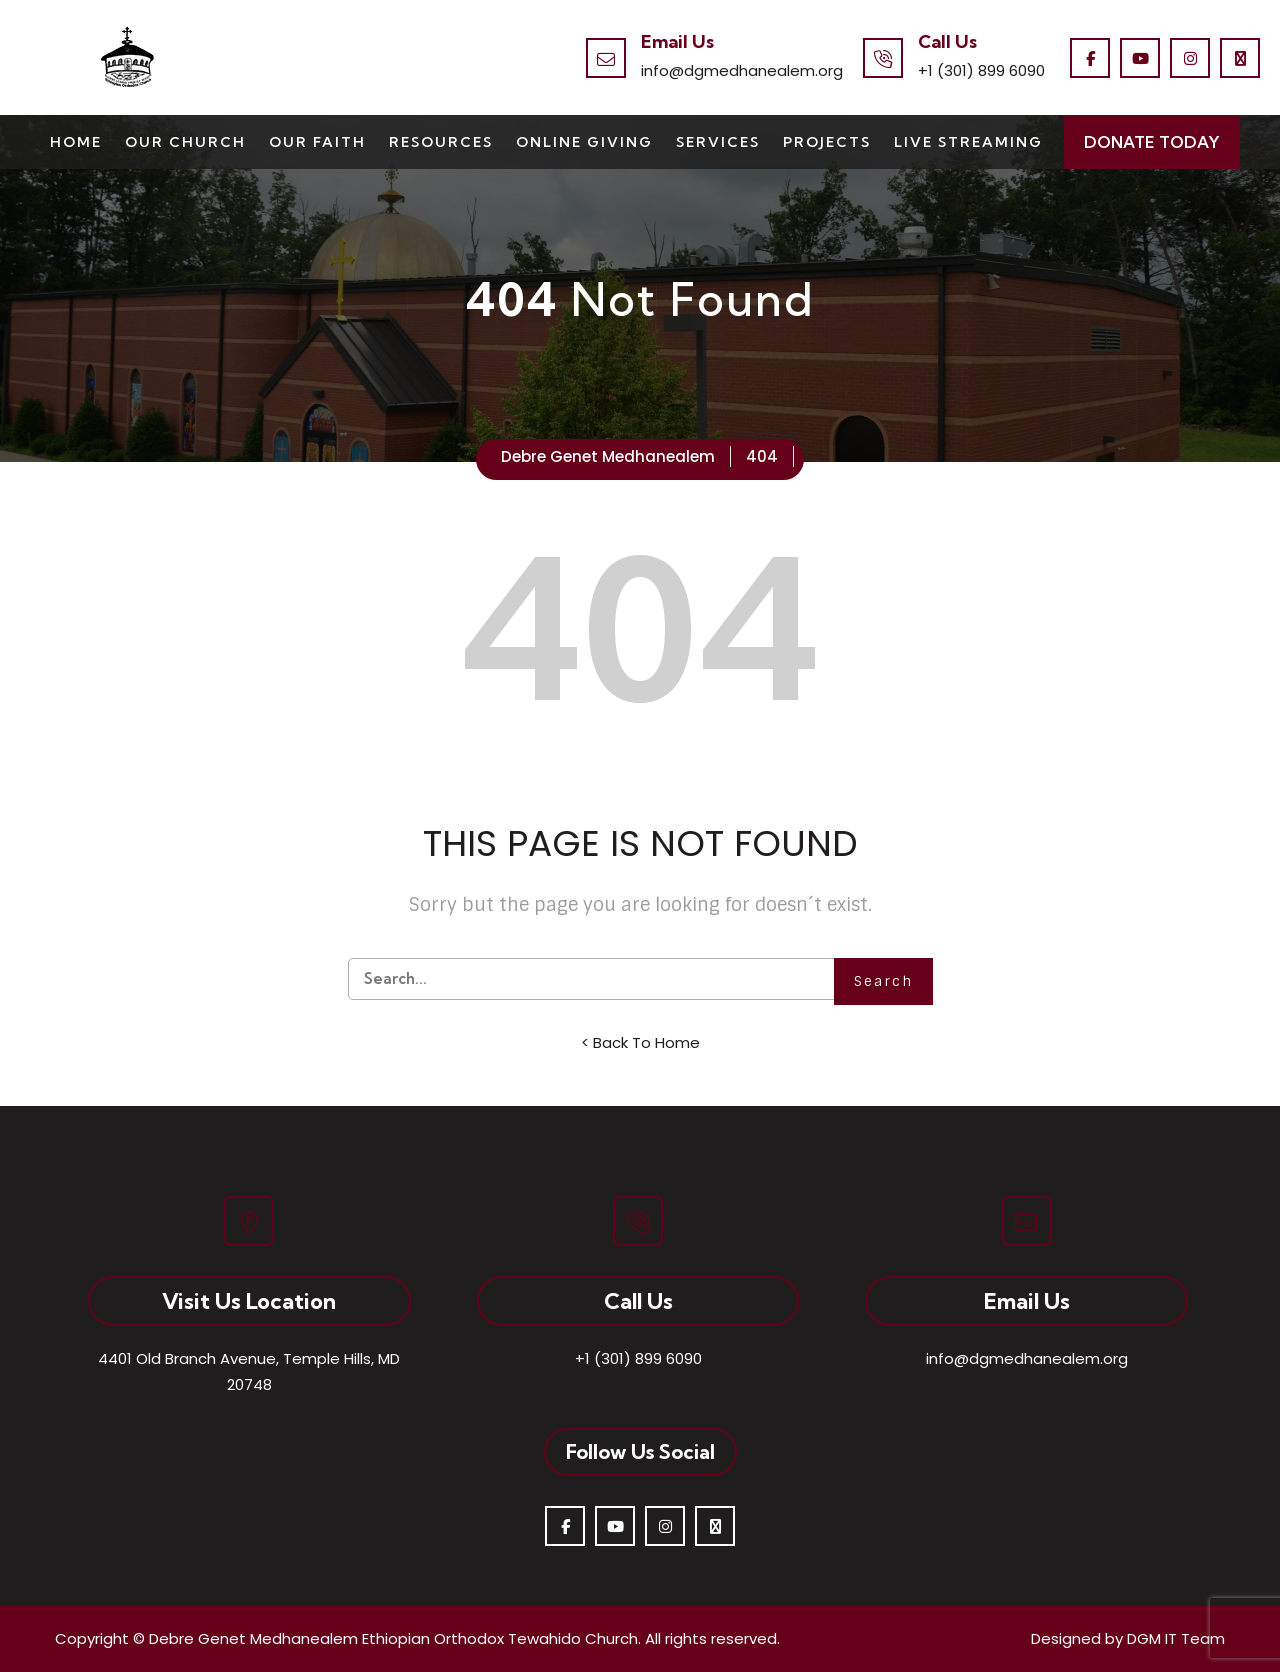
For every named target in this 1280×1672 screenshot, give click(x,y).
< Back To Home (640, 1042)
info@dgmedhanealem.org (742, 70)
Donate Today (1152, 142)
